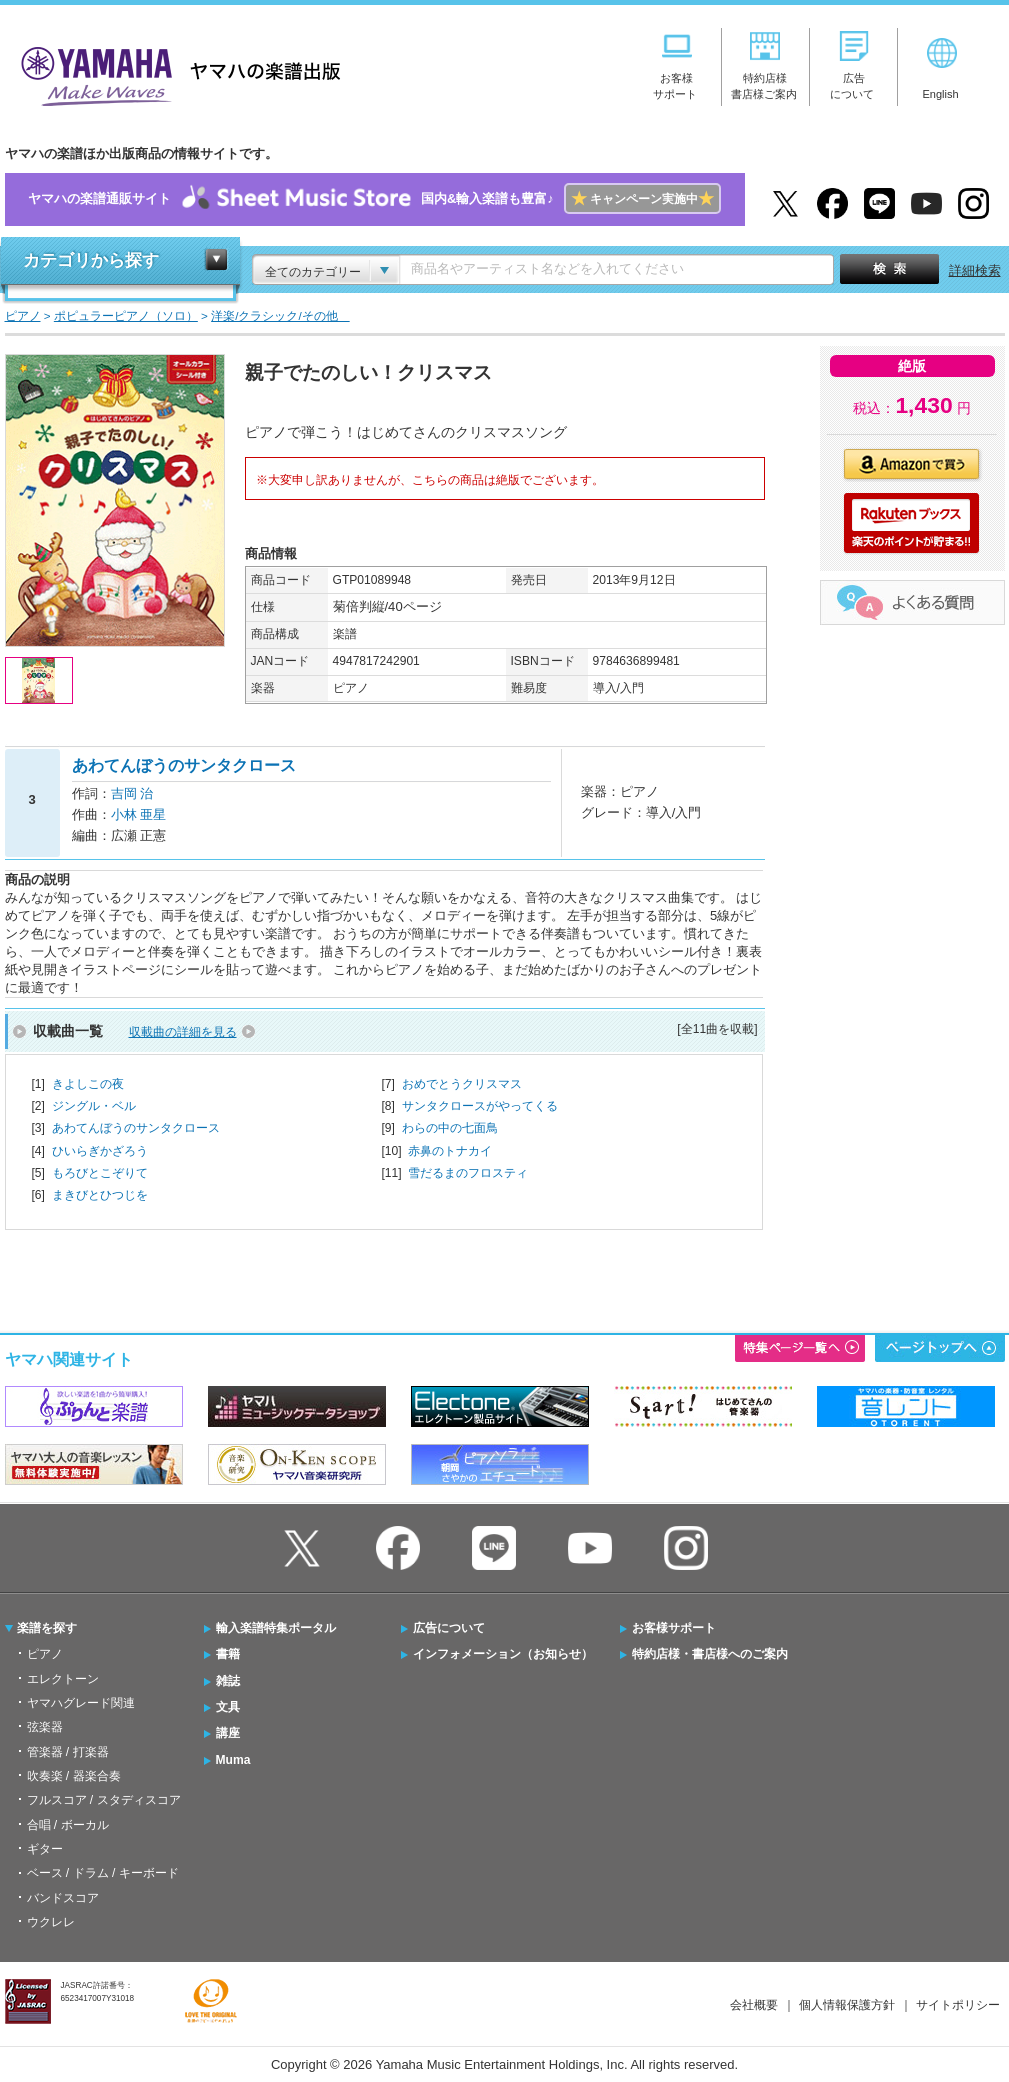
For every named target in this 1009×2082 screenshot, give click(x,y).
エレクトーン (63, 1679)
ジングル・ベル (94, 1106)
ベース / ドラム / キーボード (103, 1873)
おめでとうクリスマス (462, 1084)
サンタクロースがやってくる (480, 1106)
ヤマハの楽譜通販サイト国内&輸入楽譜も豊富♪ (374, 199)
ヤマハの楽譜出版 (175, 73)
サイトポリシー (958, 2005)
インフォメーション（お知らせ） (503, 1654)
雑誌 (228, 1681)
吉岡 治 (132, 793)
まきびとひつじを (100, 1195)
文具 (228, 1707)
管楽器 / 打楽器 (68, 1752)
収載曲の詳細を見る (183, 1032)
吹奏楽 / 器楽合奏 (74, 1776)
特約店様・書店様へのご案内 (710, 1654)
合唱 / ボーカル (68, 1825)
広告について (449, 1628)
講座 (228, 1733)
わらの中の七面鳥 (450, 1128)
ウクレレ (51, 1922)
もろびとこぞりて (100, 1173)
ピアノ (45, 1654)
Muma (233, 1760)
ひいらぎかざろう (100, 1151)
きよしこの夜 (88, 1084)
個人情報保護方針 (847, 2005)
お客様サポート (674, 1628)
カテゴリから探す (91, 260)
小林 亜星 (139, 814)
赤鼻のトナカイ (450, 1151)
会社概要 (754, 2005)
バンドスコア (63, 1898)
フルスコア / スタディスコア (104, 1800)
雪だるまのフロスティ (468, 1173)
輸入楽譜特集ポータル (276, 1628)
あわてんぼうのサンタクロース (136, 1128)
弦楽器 (45, 1727)
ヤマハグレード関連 (81, 1703)
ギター (45, 1849)
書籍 (228, 1654)
